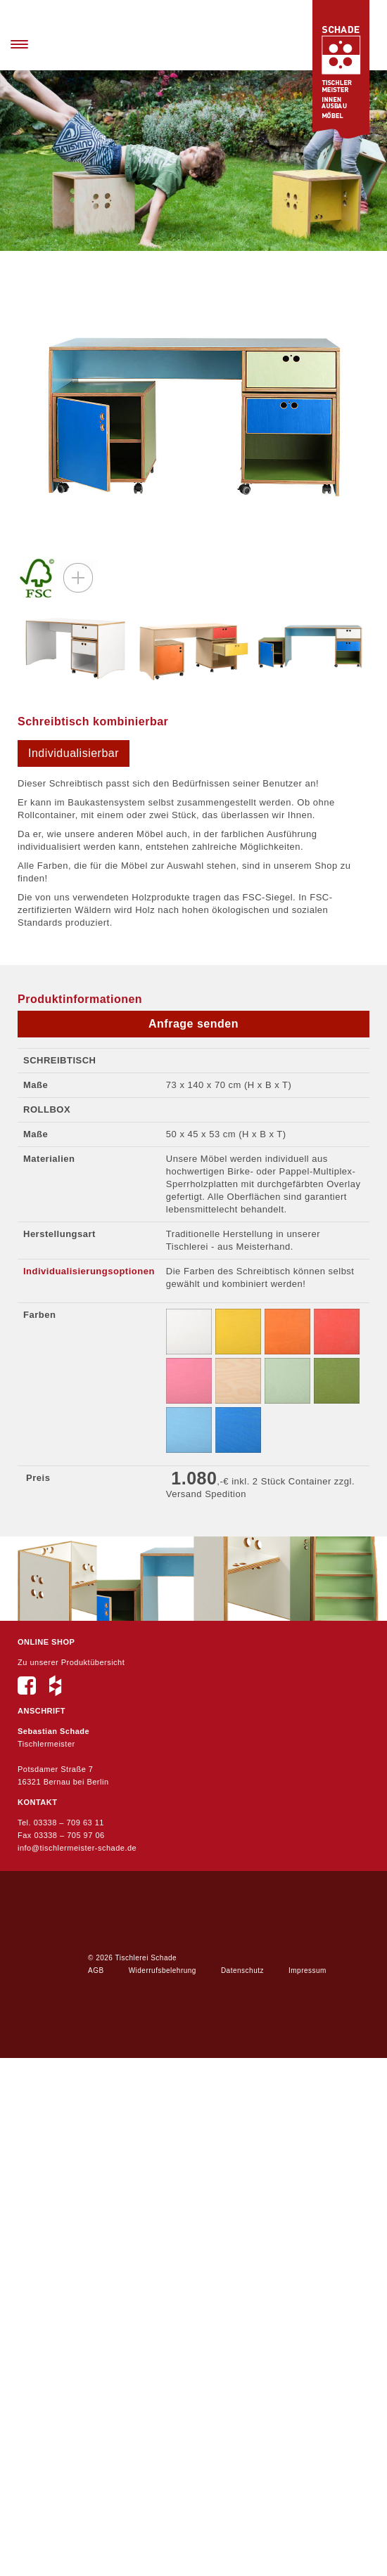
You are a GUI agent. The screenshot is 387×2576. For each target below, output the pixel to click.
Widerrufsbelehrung (162, 1970)
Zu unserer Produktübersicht (71, 1662)
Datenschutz (242, 1970)
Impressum (307, 1970)
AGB (96, 1970)
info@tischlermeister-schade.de (77, 1848)
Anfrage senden (193, 1024)
